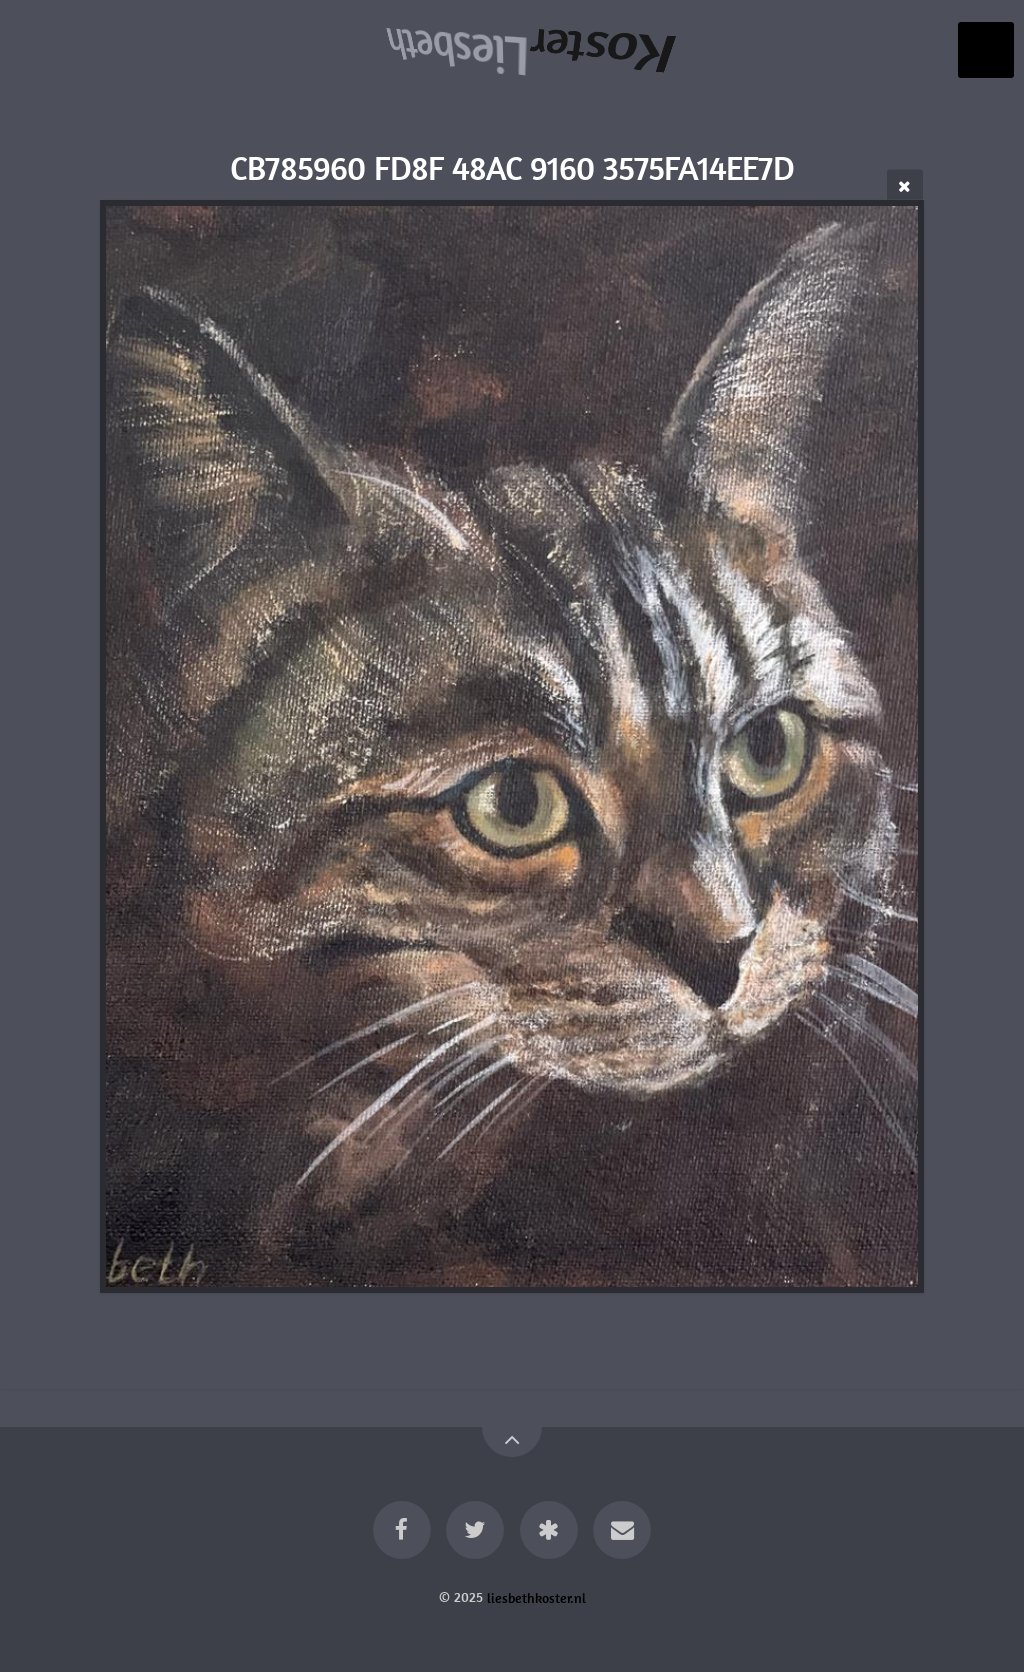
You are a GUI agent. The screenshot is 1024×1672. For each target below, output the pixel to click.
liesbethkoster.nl (536, 1597)
